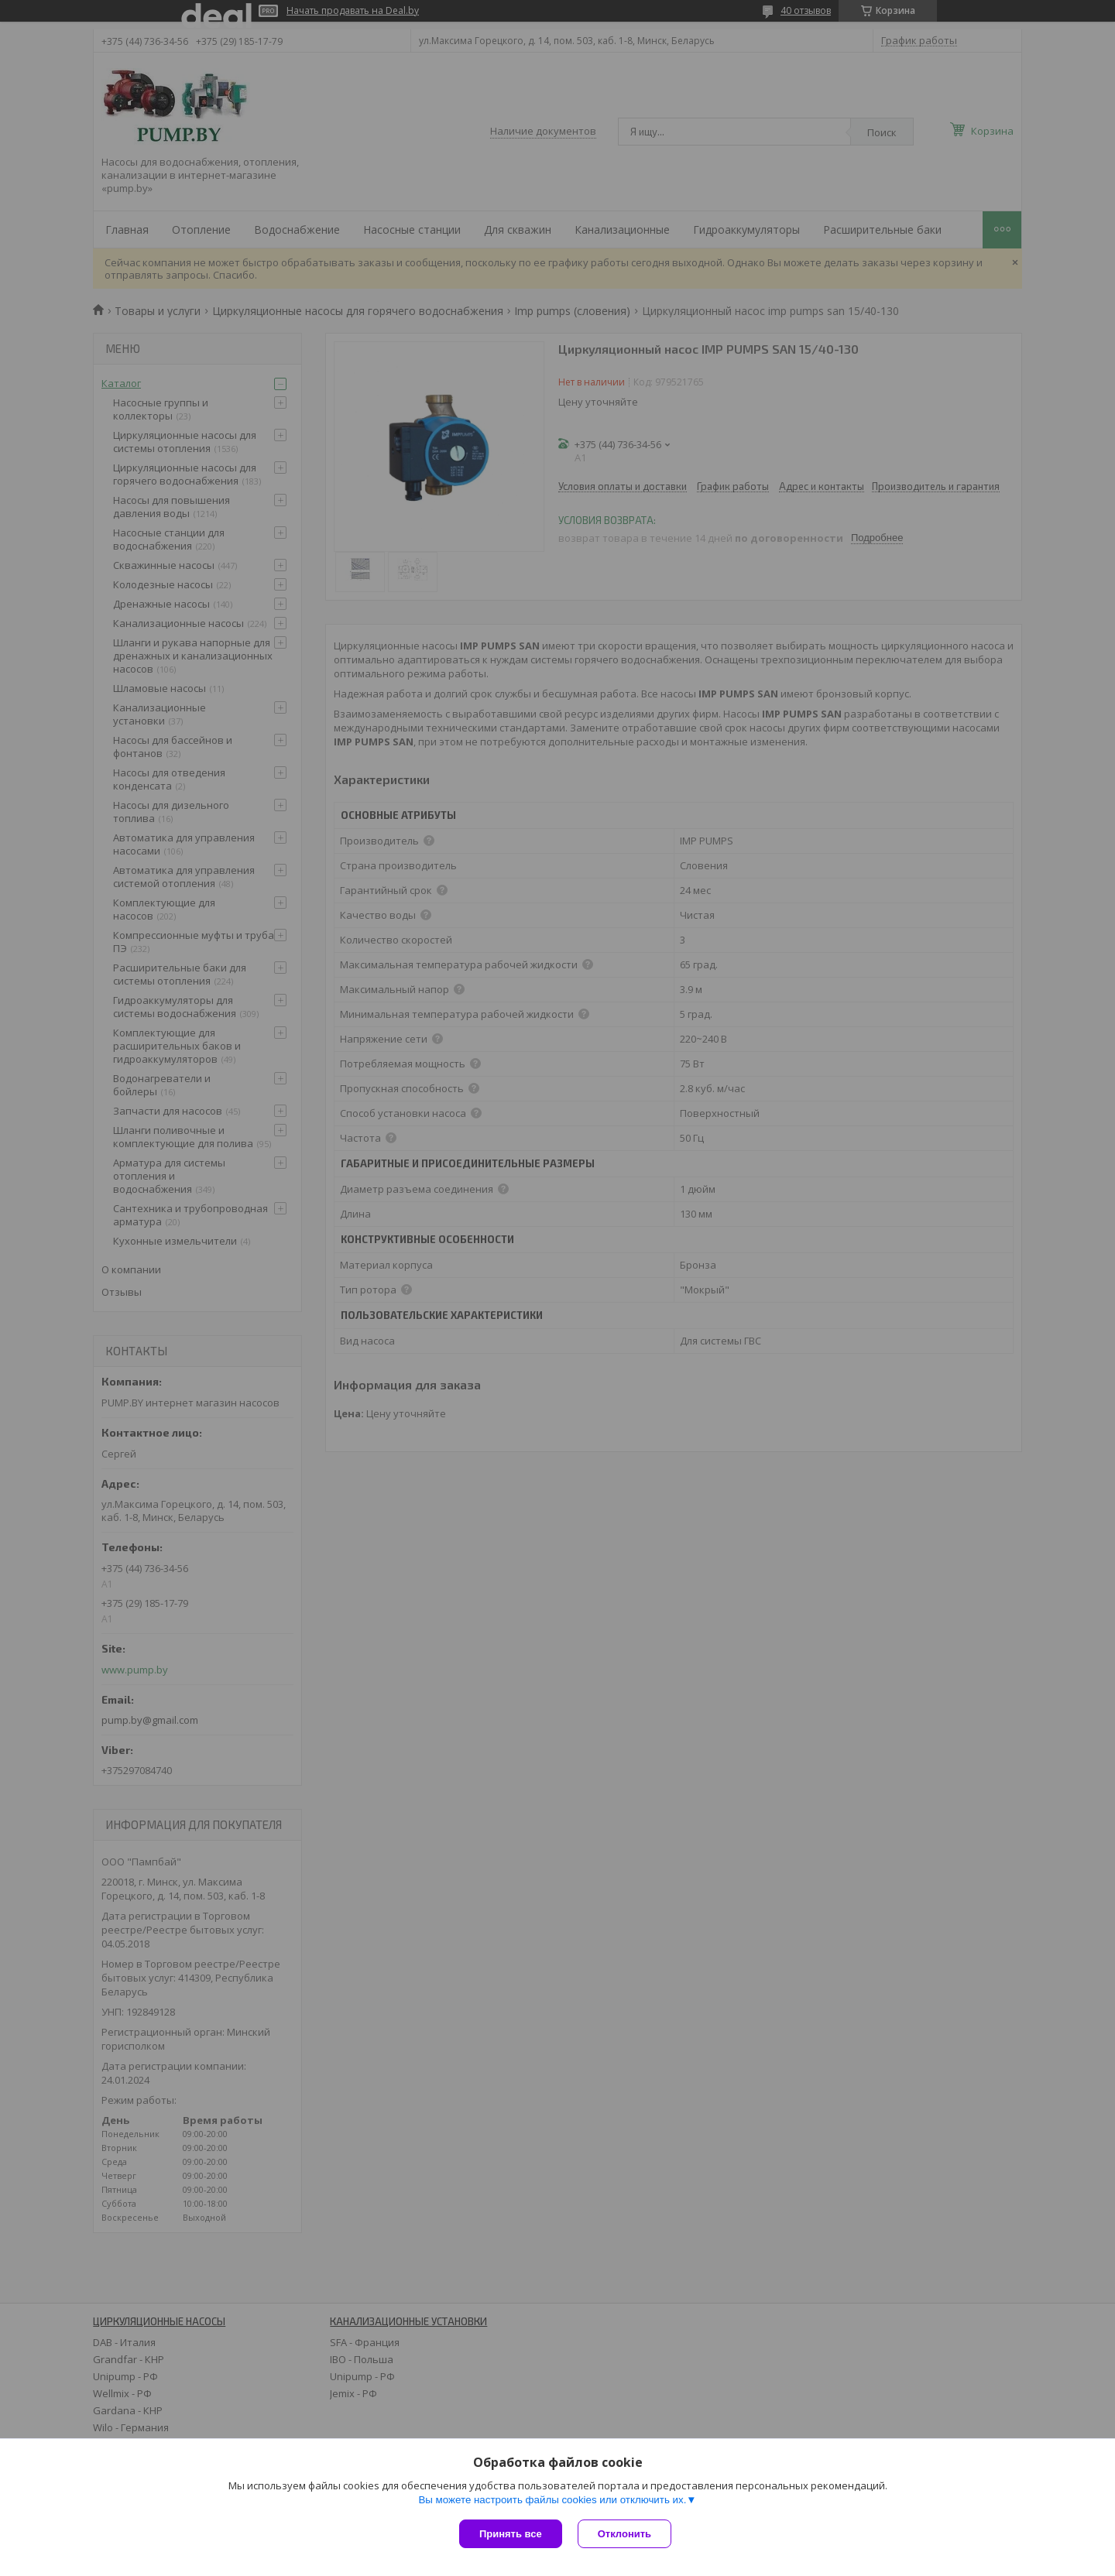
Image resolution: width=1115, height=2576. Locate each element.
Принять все (510, 2534)
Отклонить (624, 2534)
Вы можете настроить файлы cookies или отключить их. (552, 2500)
